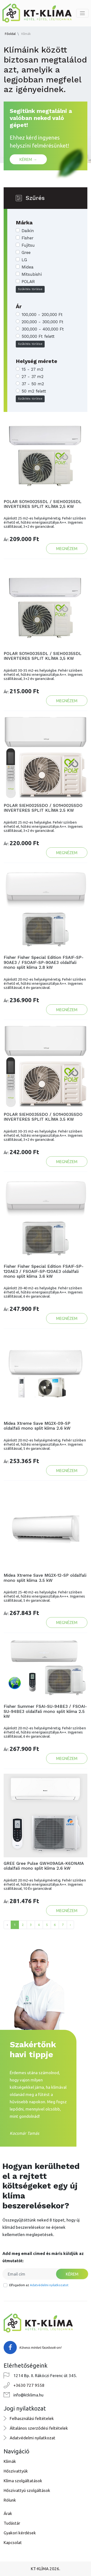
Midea (27, 267)
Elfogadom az (38, 2285)
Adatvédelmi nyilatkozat (32, 2437)
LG (24, 259)
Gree (26, 252)
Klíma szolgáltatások (23, 2480)
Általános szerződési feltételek (39, 2428)
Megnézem (66, 548)
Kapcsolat (13, 2542)
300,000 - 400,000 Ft (43, 329)
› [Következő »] (70, 1925)
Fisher (27, 238)
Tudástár (12, 2523)
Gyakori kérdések (20, 2532)
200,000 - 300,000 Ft (42, 321)
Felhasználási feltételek (32, 2418)
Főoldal (10, 34)
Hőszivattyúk (16, 2471)
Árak (8, 2513)
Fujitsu (28, 245)
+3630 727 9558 (28, 2385)
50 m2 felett (34, 391)
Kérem (28, 159)
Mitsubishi (32, 274)
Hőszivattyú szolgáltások (27, 2490)
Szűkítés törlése (30, 289)
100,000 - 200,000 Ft (42, 314)
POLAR (28, 281)
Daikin (28, 230)
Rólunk (10, 2500)
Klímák (10, 2461)
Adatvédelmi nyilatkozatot (49, 2285)
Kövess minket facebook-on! (40, 2347)
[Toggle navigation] (82, 13)
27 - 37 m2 (32, 376)
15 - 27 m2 (32, 369)
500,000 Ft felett (38, 336)
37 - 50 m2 (33, 383)
